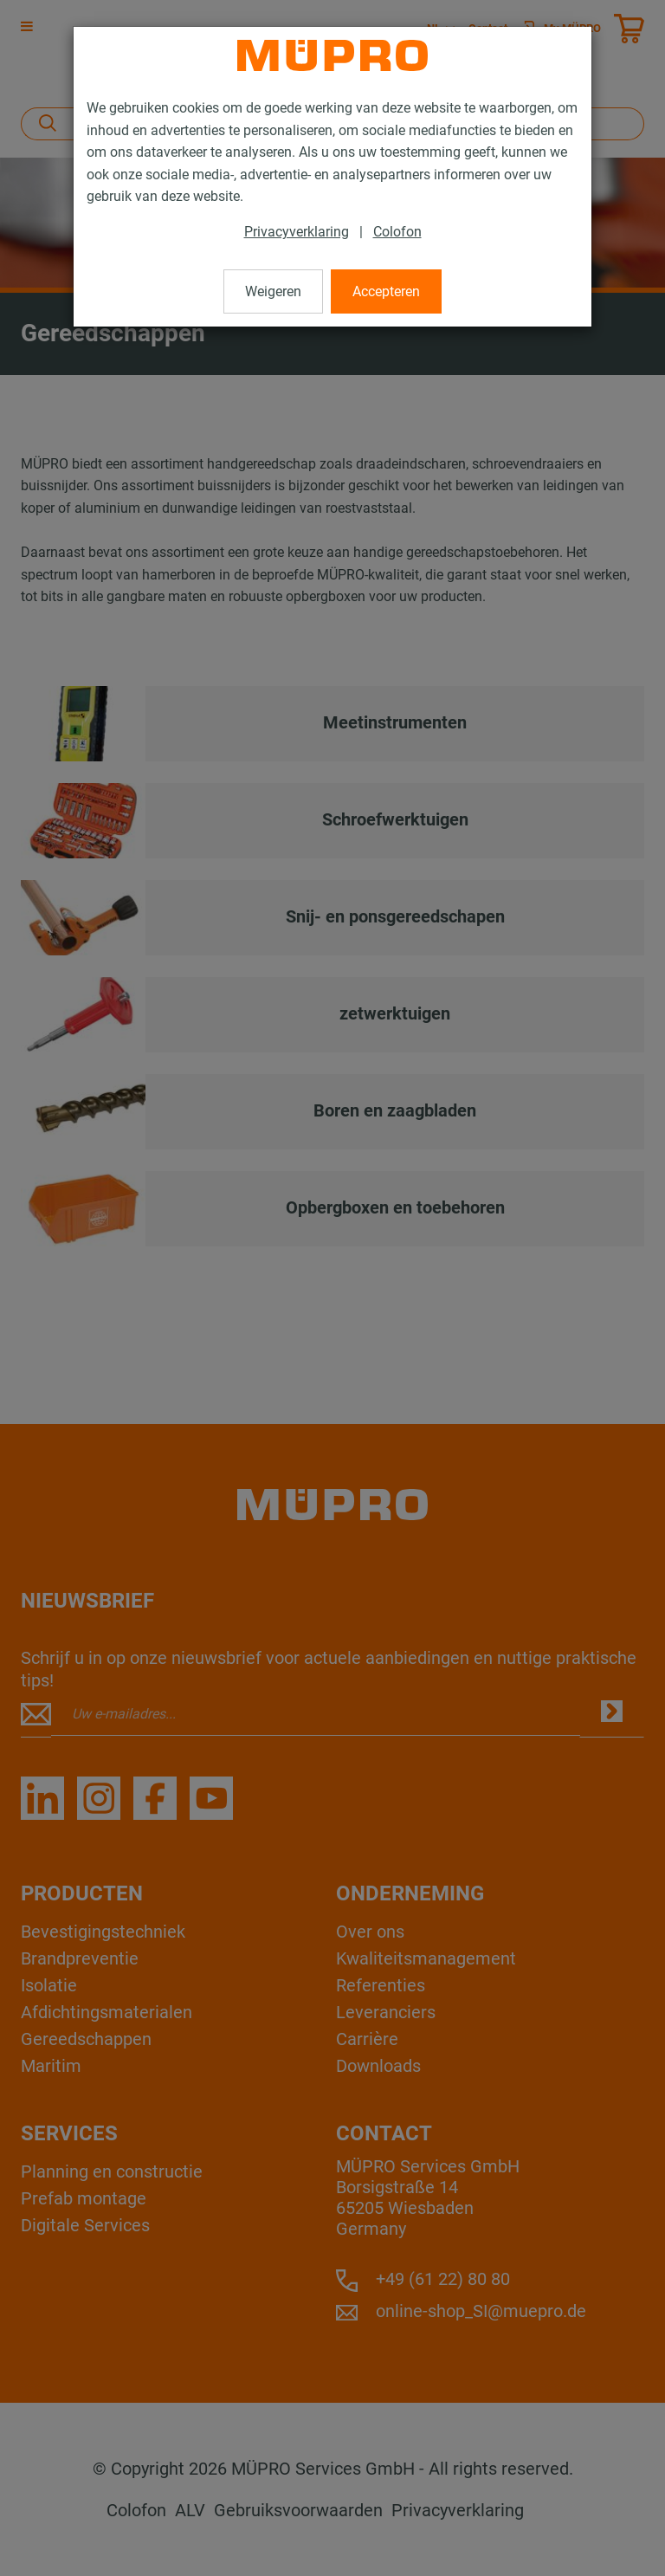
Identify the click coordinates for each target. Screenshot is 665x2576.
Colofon (397, 231)
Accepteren (386, 291)
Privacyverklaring (296, 231)
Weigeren (273, 291)
